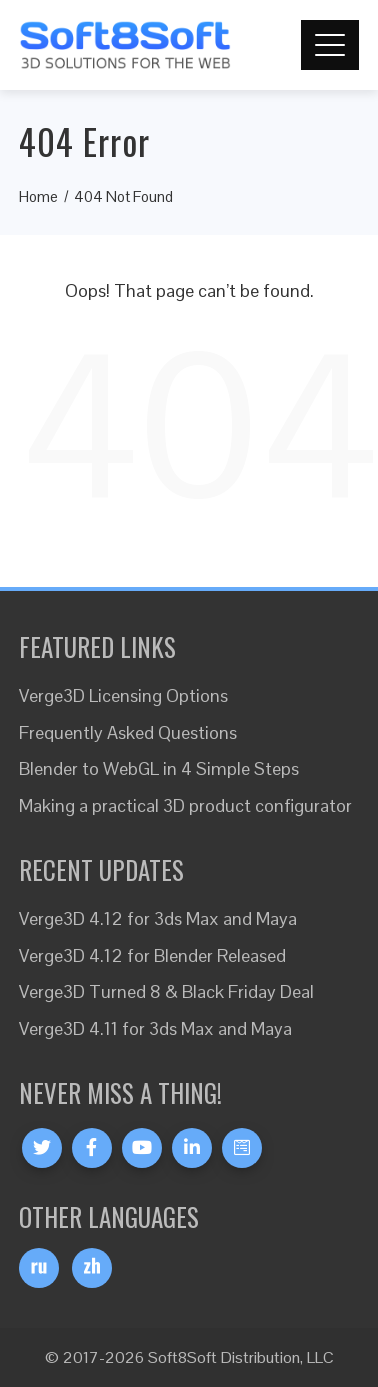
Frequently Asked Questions (128, 732)
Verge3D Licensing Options (123, 695)
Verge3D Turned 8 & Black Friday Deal (166, 991)
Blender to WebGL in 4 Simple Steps (159, 768)
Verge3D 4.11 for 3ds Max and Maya (155, 1028)
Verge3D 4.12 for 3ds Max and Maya (158, 918)
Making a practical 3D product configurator (185, 805)
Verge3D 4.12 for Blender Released (152, 955)
